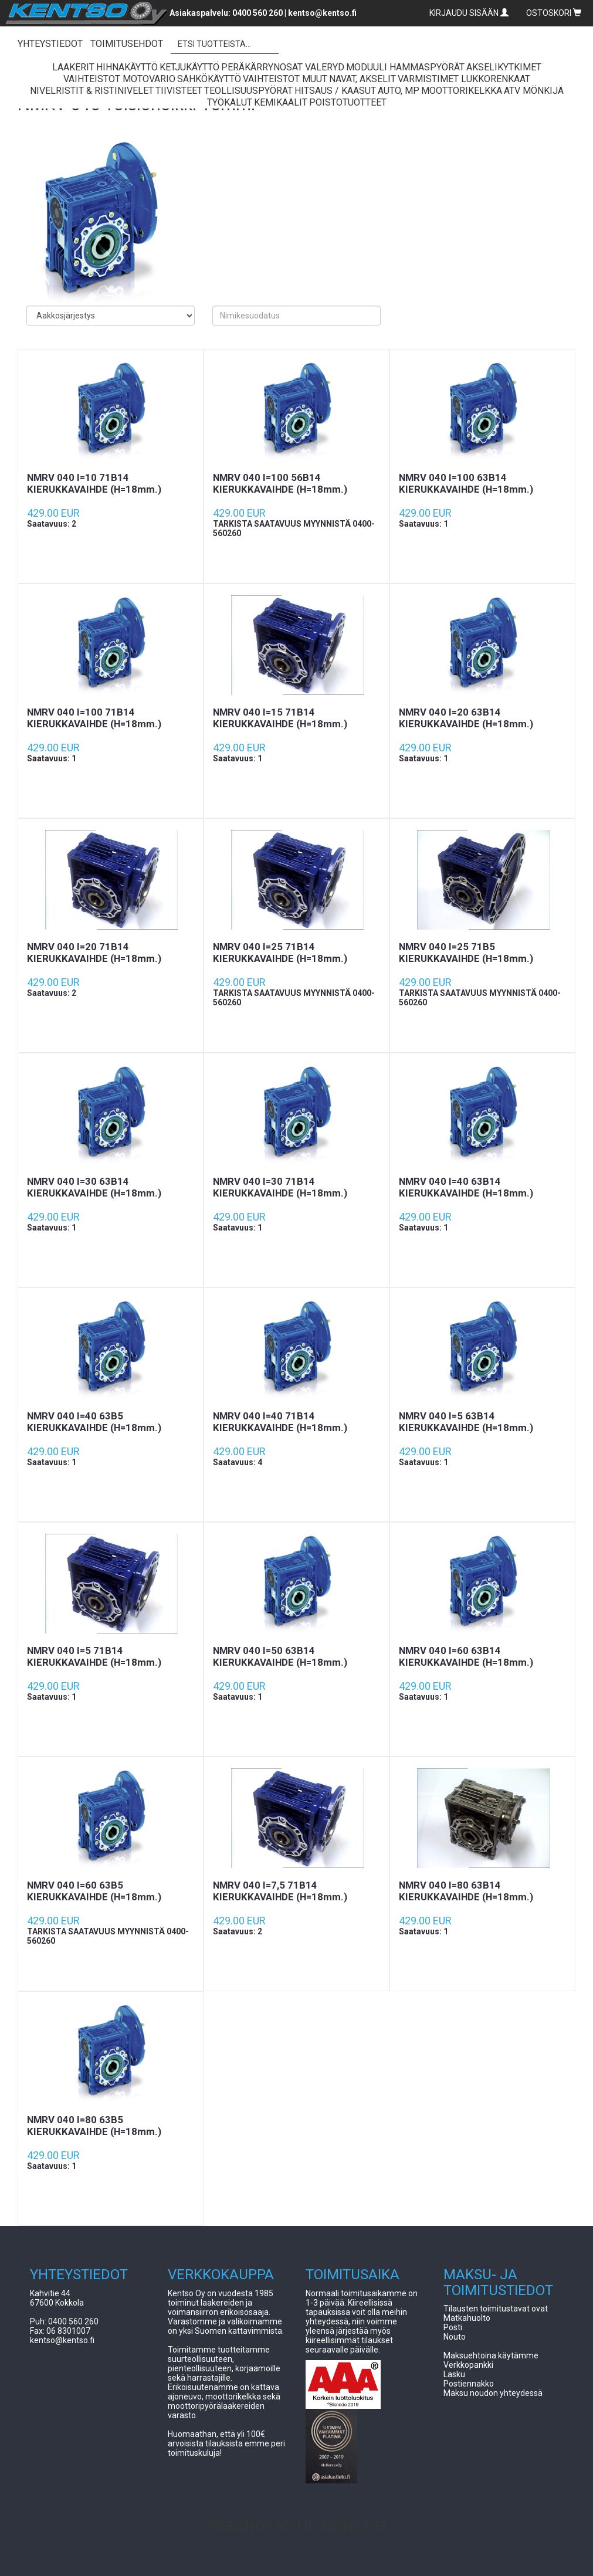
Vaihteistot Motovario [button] (119, 78)
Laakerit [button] (73, 67)
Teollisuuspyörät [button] (248, 90)
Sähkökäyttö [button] (209, 78)
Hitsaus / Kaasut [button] (335, 90)
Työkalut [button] (229, 102)
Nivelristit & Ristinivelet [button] (92, 90)
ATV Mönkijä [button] (534, 90)
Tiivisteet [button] (178, 90)
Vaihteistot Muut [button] (285, 78)
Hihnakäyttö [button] (127, 67)
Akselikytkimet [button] (503, 67)
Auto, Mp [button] (398, 90)
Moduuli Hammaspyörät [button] (405, 67)
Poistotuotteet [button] (348, 102)
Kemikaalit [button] (280, 102)
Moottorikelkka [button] (461, 90)
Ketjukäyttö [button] (189, 67)
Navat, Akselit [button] (362, 78)
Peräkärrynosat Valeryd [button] (282, 67)
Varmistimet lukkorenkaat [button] (464, 78)
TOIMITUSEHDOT (126, 43)
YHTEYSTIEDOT (50, 43)
